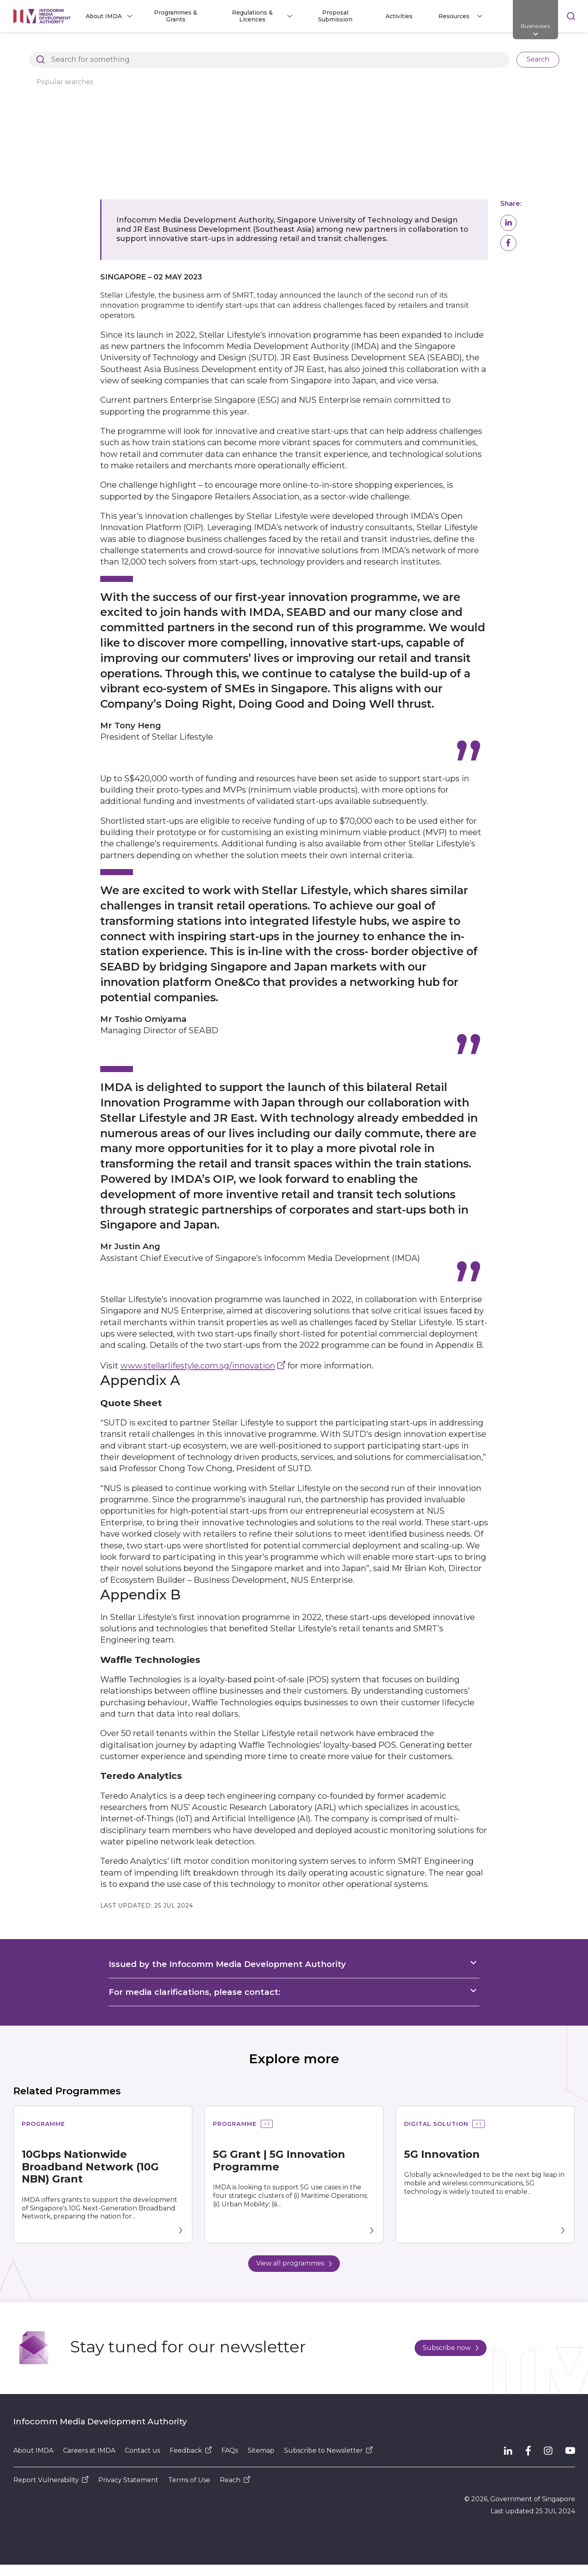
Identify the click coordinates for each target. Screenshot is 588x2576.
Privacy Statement (128, 2480)
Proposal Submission (335, 16)
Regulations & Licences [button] (252, 16)
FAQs (229, 2450)
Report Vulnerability (51, 2480)
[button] (508, 223)
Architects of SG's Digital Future (60, 46)
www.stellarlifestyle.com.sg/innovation (197, 1365)
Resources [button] (454, 16)
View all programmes (294, 2263)
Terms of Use (189, 2480)
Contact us (142, 2450)
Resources (138, 46)
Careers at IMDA (89, 2450)
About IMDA (33, 2450)
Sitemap (261, 2450)
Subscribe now (450, 2348)
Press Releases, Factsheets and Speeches (233, 46)
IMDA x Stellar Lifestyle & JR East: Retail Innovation (387, 46)
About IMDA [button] (104, 16)
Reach (235, 2480)
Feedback (191, 2450)
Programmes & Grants (175, 16)
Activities (399, 16)
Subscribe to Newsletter (328, 2450)
